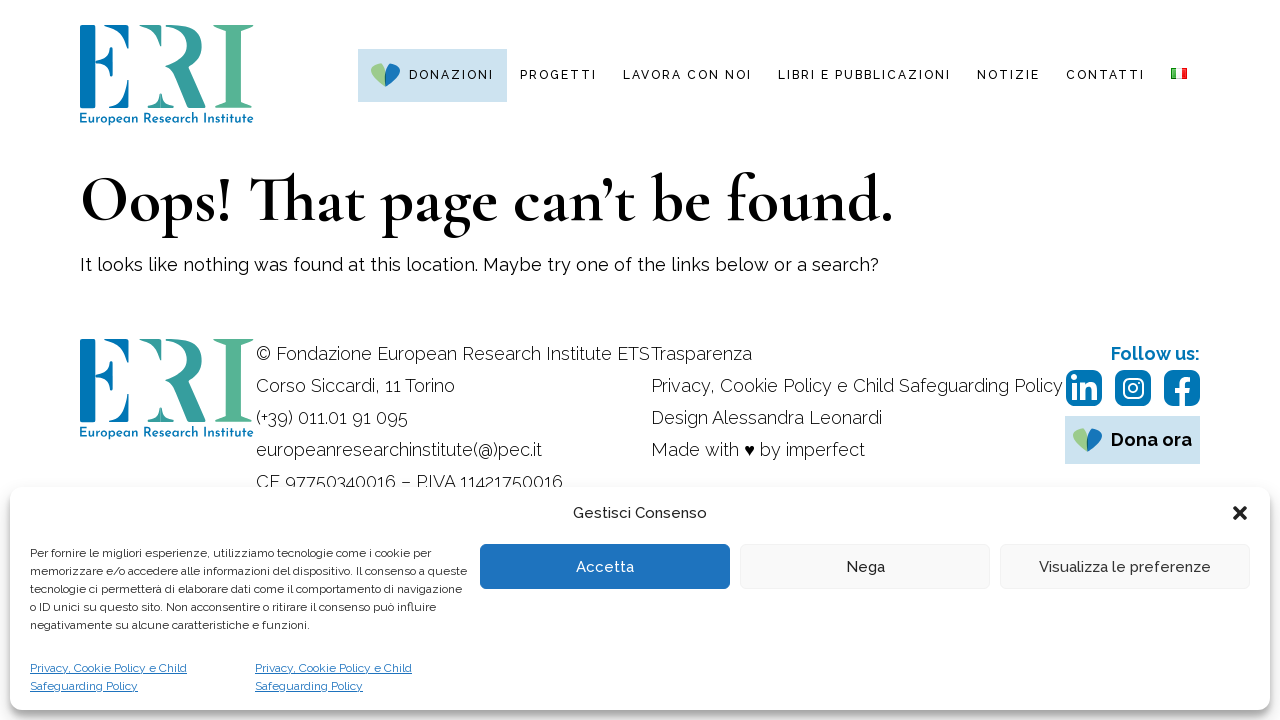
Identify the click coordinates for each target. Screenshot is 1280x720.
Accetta (605, 567)
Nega (865, 567)
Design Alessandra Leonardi (766, 417)
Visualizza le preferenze (1125, 567)
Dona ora (1151, 439)
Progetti (558, 75)
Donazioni (451, 75)
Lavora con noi (687, 75)
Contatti (1105, 75)
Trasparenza (701, 353)
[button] (1240, 513)
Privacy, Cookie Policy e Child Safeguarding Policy (108, 677)
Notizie (1008, 75)
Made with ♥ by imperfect (758, 449)
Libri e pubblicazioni (864, 75)
